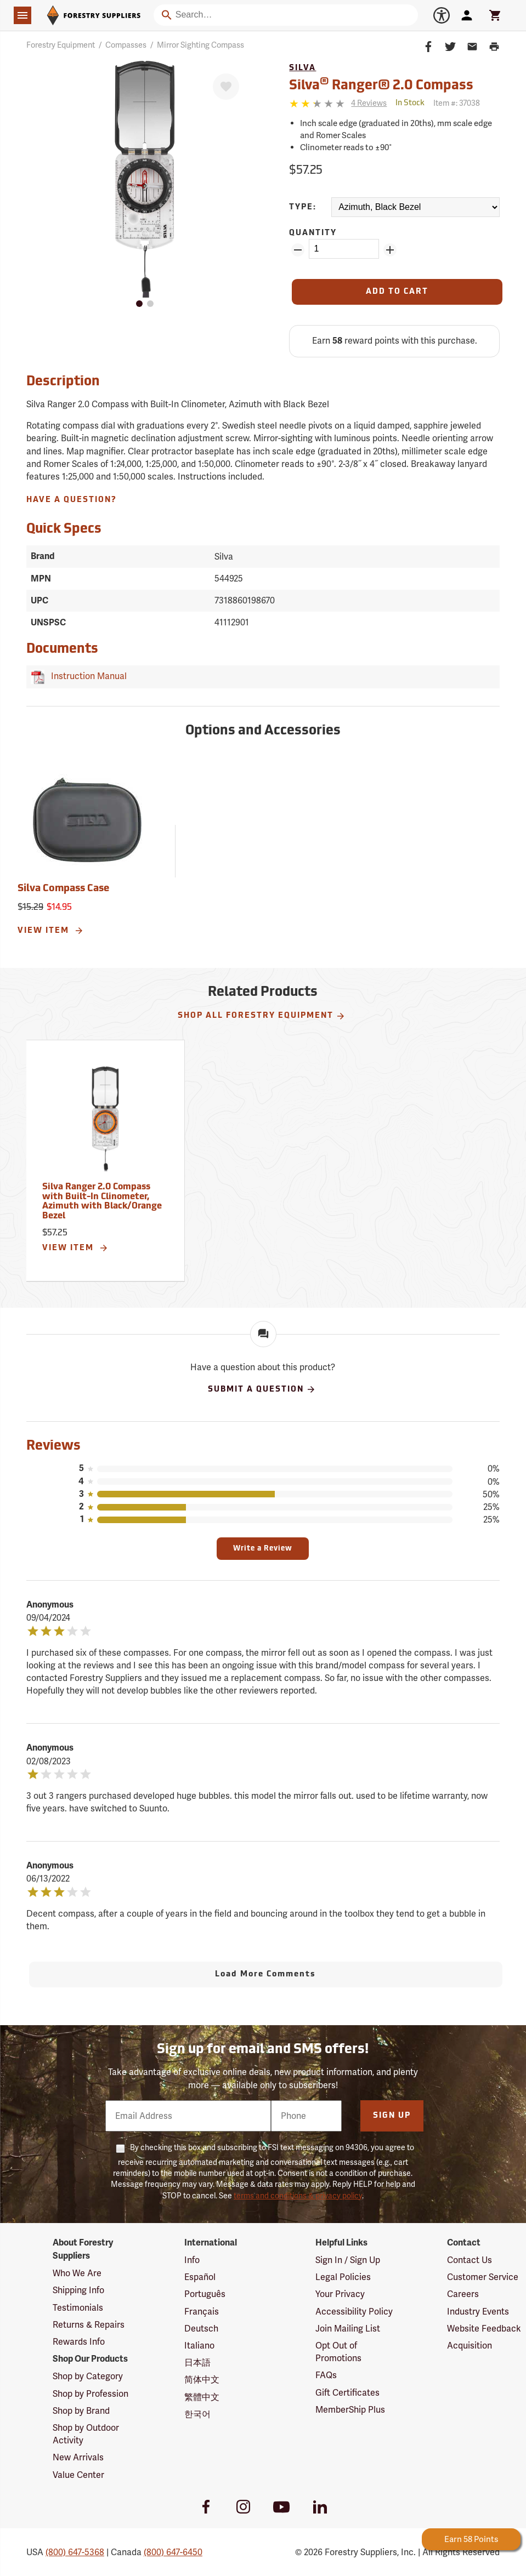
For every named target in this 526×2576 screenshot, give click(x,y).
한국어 (197, 2414)
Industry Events (478, 2311)
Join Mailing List (347, 2328)
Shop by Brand (81, 2411)
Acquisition (469, 2345)
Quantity (313, 233)
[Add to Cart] (397, 292)
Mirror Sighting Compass (200, 45)
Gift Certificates (347, 2392)
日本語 (197, 2362)
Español (200, 2277)
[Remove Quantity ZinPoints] (298, 250)
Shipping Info (78, 2290)
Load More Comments (265, 1974)
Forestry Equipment (60, 45)
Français (201, 2311)
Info (192, 2260)
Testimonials (78, 2307)
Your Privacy (340, 2294)
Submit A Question (262, 1389)
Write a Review (262, 1548)
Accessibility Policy (354, 2311)
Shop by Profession (90, 2394)
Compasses (125, 45)
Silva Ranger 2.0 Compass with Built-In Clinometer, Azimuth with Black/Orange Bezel (102, 1202)
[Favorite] (226, 86)
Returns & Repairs (89, 2324)
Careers (463, 2294)
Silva (302, 68)
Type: (302, 207)
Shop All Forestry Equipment (262, 1016)
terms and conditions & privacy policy (298, 2196)
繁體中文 (201, 2397)
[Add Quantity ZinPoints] (390, 250)
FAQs (326, 2375)
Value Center (78, 2475)
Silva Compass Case (63, 889)
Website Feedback (484, 2328)
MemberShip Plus (350, 2409)
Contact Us (469, 2260)
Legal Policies (343, 2277)
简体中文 (201, 2379)
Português (204, 2294)
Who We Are (77, 2273)
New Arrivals (78, 2457)
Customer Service (482, 2277)
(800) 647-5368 (75, 2552)
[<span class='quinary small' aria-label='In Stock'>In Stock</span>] (410, 103)
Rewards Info (79, 2341)
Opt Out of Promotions (338, 2352)
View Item (51, 931)
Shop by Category (88, 2376)
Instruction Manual (87, 676)
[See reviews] (369, 103)
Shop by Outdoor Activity (86, 2434)
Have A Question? (71, 500)
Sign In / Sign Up (347, 2260)
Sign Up (392, 2116)
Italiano (199, 2345)
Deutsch (201, 2328)
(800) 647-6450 (173, 2552)
